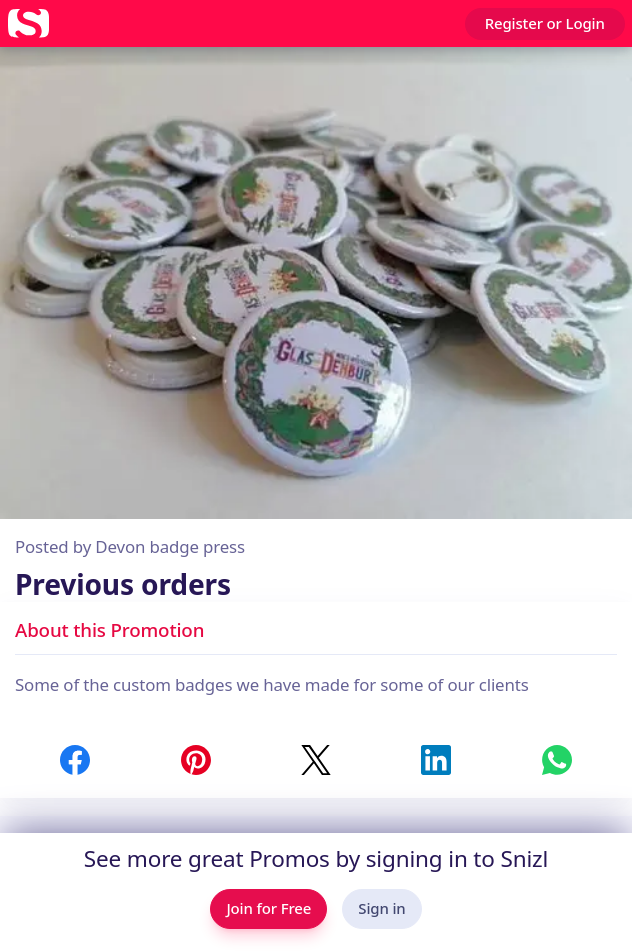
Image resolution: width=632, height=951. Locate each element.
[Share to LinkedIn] (436, 760)
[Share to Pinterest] (196, 760)
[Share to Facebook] (75, 760)
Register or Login (545, 23)
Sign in (381, 908)
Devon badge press (170, 546)
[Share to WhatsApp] (557, 760)
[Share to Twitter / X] (316, 760)
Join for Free (268, 908)
